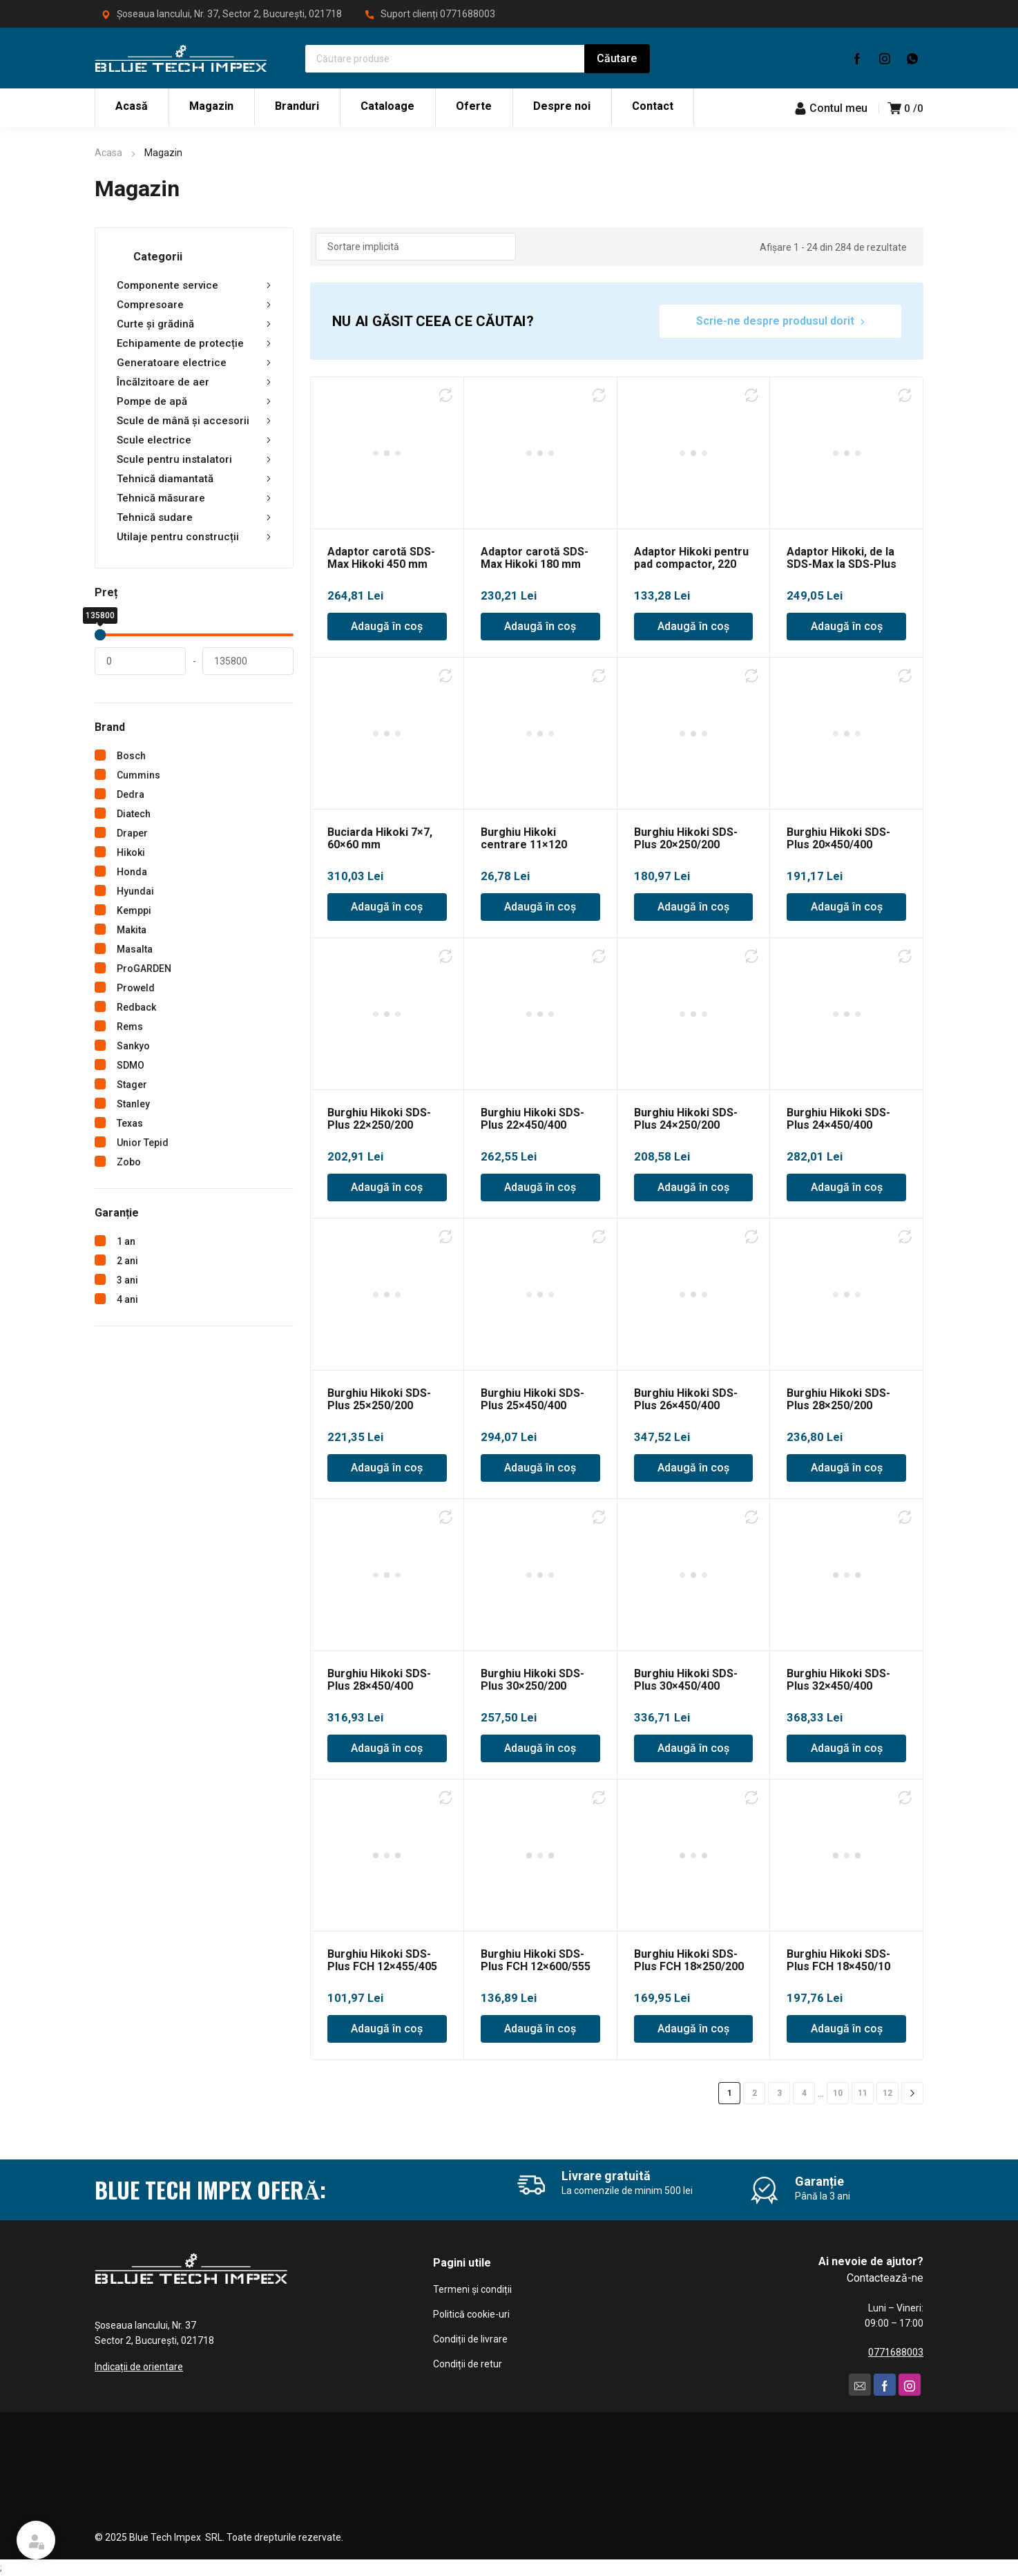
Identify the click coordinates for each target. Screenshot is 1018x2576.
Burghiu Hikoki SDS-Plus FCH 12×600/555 (535, 1960)
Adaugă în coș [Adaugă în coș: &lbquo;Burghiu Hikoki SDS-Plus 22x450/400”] (540, 1187)
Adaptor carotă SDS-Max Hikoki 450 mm (381, 558)
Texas (130, 1123)
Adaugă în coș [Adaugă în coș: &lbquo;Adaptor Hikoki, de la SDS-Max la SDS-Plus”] (847, 626)
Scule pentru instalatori (194, 459)
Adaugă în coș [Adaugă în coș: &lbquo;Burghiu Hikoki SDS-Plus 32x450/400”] (847, 1748)
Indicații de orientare (139, 2366)
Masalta (135, 949)
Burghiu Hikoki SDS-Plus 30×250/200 (532, 1679)
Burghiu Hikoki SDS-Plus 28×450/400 (379, 1679)
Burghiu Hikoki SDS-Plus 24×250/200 (686, 1119)
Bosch (131, 755)
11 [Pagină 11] (862, 2093)
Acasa (108, 152)
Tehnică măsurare (194, 498)
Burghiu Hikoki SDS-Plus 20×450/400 (838, 838)
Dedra (130, 794)
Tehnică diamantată (194, 478)
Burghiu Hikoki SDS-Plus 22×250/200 (379, 1119)
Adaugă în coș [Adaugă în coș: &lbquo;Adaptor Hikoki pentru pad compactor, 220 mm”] (693, 626)
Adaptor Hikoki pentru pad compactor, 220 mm (691, 564)
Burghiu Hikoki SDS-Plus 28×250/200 (838, 1399)
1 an (126, 1241)
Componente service (194, 285)
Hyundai (135, 891)
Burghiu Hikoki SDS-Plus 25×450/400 (532, 1399)
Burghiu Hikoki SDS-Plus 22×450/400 (532, 1119)
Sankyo (133, 1045)
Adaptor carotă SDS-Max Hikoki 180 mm (534, 558)
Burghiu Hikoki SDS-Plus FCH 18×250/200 (689, 1960)
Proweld (136, 987)
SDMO (130, 1065)
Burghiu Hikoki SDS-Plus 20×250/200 (686, 838)
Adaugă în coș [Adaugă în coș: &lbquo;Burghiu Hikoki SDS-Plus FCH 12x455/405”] (387, 2028)
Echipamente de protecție (194, 343)
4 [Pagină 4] (804, 2093)
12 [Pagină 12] (887, 2093)
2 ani (127, 1260)
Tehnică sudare (194, 517)
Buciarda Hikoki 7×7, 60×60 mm (379, 838)
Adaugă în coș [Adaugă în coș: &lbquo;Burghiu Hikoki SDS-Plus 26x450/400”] (693, 1467)
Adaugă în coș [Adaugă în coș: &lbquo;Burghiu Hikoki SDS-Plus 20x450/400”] (847, 906)
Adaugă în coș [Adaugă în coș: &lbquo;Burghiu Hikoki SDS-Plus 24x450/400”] (847, 1187)
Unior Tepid (143, 1142)
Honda (132, 871)
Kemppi (134, 910)
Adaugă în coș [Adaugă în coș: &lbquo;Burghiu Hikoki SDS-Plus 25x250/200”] (387, 1467)
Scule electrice (194, 440)
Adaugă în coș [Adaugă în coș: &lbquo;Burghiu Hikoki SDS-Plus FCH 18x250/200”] (693, 2028)
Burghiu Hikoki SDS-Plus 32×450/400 (838, 1679)
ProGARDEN (144, 968)
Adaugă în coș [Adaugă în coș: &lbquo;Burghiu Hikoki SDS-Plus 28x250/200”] (847, 1467)
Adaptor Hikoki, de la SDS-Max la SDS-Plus (841, 558)
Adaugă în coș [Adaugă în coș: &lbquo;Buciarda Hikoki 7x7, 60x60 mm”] (387, 906)
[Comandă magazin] (416, 246)
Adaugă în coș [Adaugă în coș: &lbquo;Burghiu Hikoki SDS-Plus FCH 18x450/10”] (847, 2028)
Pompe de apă (194, 401)
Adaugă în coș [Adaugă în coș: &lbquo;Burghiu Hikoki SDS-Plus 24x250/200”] (693, 1187)
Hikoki (131, 852)
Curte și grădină (194, 324)
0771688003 (467, 13)
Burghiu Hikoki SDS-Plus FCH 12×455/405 (382, 1960)
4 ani (127, 1299)
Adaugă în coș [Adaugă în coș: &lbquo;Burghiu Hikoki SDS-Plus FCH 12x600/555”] (540, 2028)
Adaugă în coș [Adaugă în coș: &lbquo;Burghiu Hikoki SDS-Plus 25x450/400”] (540, 1467)
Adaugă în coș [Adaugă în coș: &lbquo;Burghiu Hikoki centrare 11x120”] (540, 906)
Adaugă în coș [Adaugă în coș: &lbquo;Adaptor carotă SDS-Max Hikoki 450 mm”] (387, 626)
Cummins (138, 775)
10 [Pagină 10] (838, 2093)
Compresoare (194, 304)
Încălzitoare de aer (194, 382)
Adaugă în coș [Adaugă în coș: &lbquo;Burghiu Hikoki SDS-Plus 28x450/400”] (387, 1748)
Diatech (134, 813)
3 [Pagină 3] (779, 2093)
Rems (130, 1026)
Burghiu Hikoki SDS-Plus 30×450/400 (686, 1679)
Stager (132, 1084)
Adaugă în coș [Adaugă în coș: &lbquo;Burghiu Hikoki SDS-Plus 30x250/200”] (540, 1748)
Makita (131, 929)
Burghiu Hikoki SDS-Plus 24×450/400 (838, 1119)
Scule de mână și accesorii (194, 420)
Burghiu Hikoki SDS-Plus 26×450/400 (686, 1399)
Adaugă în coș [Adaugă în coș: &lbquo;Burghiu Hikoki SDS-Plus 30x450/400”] (693, 1748)
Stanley (133, 1103)
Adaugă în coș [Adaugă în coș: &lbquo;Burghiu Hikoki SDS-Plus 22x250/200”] (387, 1187)
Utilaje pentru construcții (194, 536)
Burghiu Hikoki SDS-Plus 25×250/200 (379, 1399)
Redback (136, 1007)
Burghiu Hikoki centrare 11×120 (524, 838)
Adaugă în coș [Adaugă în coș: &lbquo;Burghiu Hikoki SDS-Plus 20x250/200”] (693, 906)
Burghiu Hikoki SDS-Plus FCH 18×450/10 (838, 1960)
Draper (132, 833)
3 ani (127, 1280)
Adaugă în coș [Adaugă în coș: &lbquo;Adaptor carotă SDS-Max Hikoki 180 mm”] (540, 626)
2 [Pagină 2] (754, 2093)
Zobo (129, 1161)
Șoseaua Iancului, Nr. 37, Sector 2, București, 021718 (229, 13)
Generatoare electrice (194, 362)
